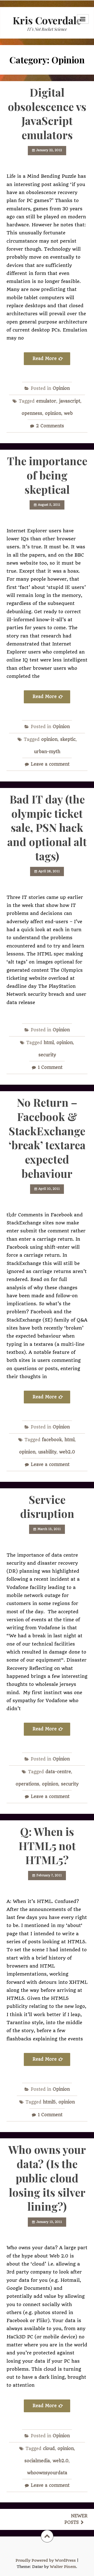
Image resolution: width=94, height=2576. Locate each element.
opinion (53, 413)
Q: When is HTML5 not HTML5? (47, 1845)
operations (27, 1784)
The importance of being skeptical (47, 474)
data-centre (58, 1771)
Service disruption (47, 1506)
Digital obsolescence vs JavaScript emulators (47, 113)
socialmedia (37, 2460)
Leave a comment (50, 764)
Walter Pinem (63, 2566)
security (47, 1054)
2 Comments (50, 425)
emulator (46, 401)
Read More (45, 358)
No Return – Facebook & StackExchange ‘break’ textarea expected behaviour (47, 1138)
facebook (52, 1439)
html (49, 1042)
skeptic (67, 739)
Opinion (61, 388)
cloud (49, 2448)
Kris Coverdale (47, 20)
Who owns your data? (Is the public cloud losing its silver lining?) (47, 2177)
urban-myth (47, 751)
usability (47, 1452)
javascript (69, 401)
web (68, 413)
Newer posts (75, 2519)
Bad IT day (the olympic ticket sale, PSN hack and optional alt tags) (47, 827)
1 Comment (50, 1067)
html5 (49, 2102)
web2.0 (67, 1452)
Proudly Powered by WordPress (46, 2560)
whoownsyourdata (47, 2472)
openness (32, 413)
